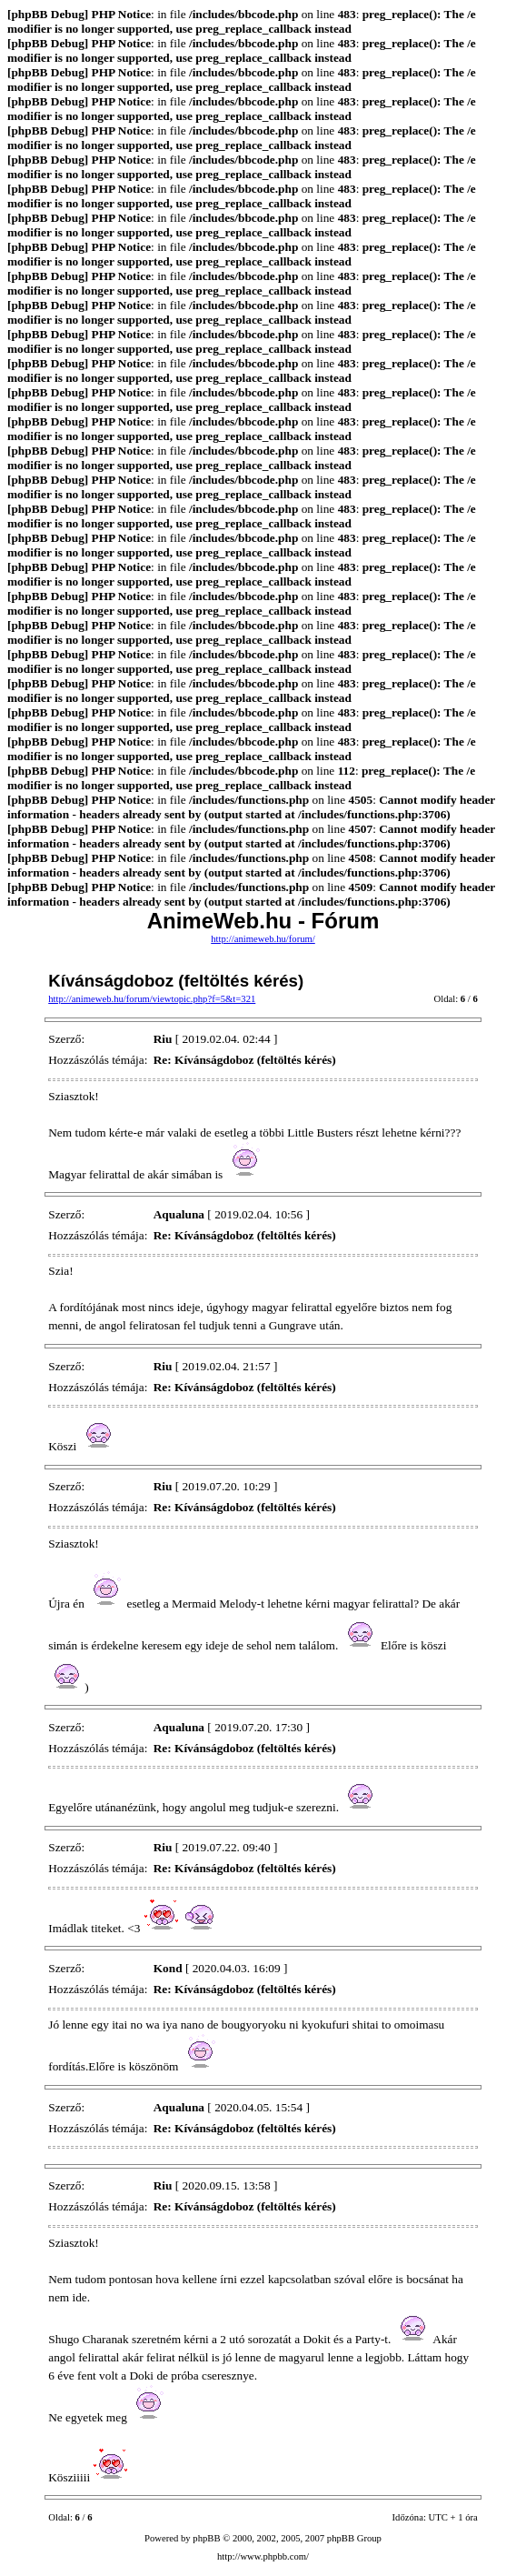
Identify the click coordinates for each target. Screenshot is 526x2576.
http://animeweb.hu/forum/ (263, 939)
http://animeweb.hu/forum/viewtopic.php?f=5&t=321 (151, 999)
